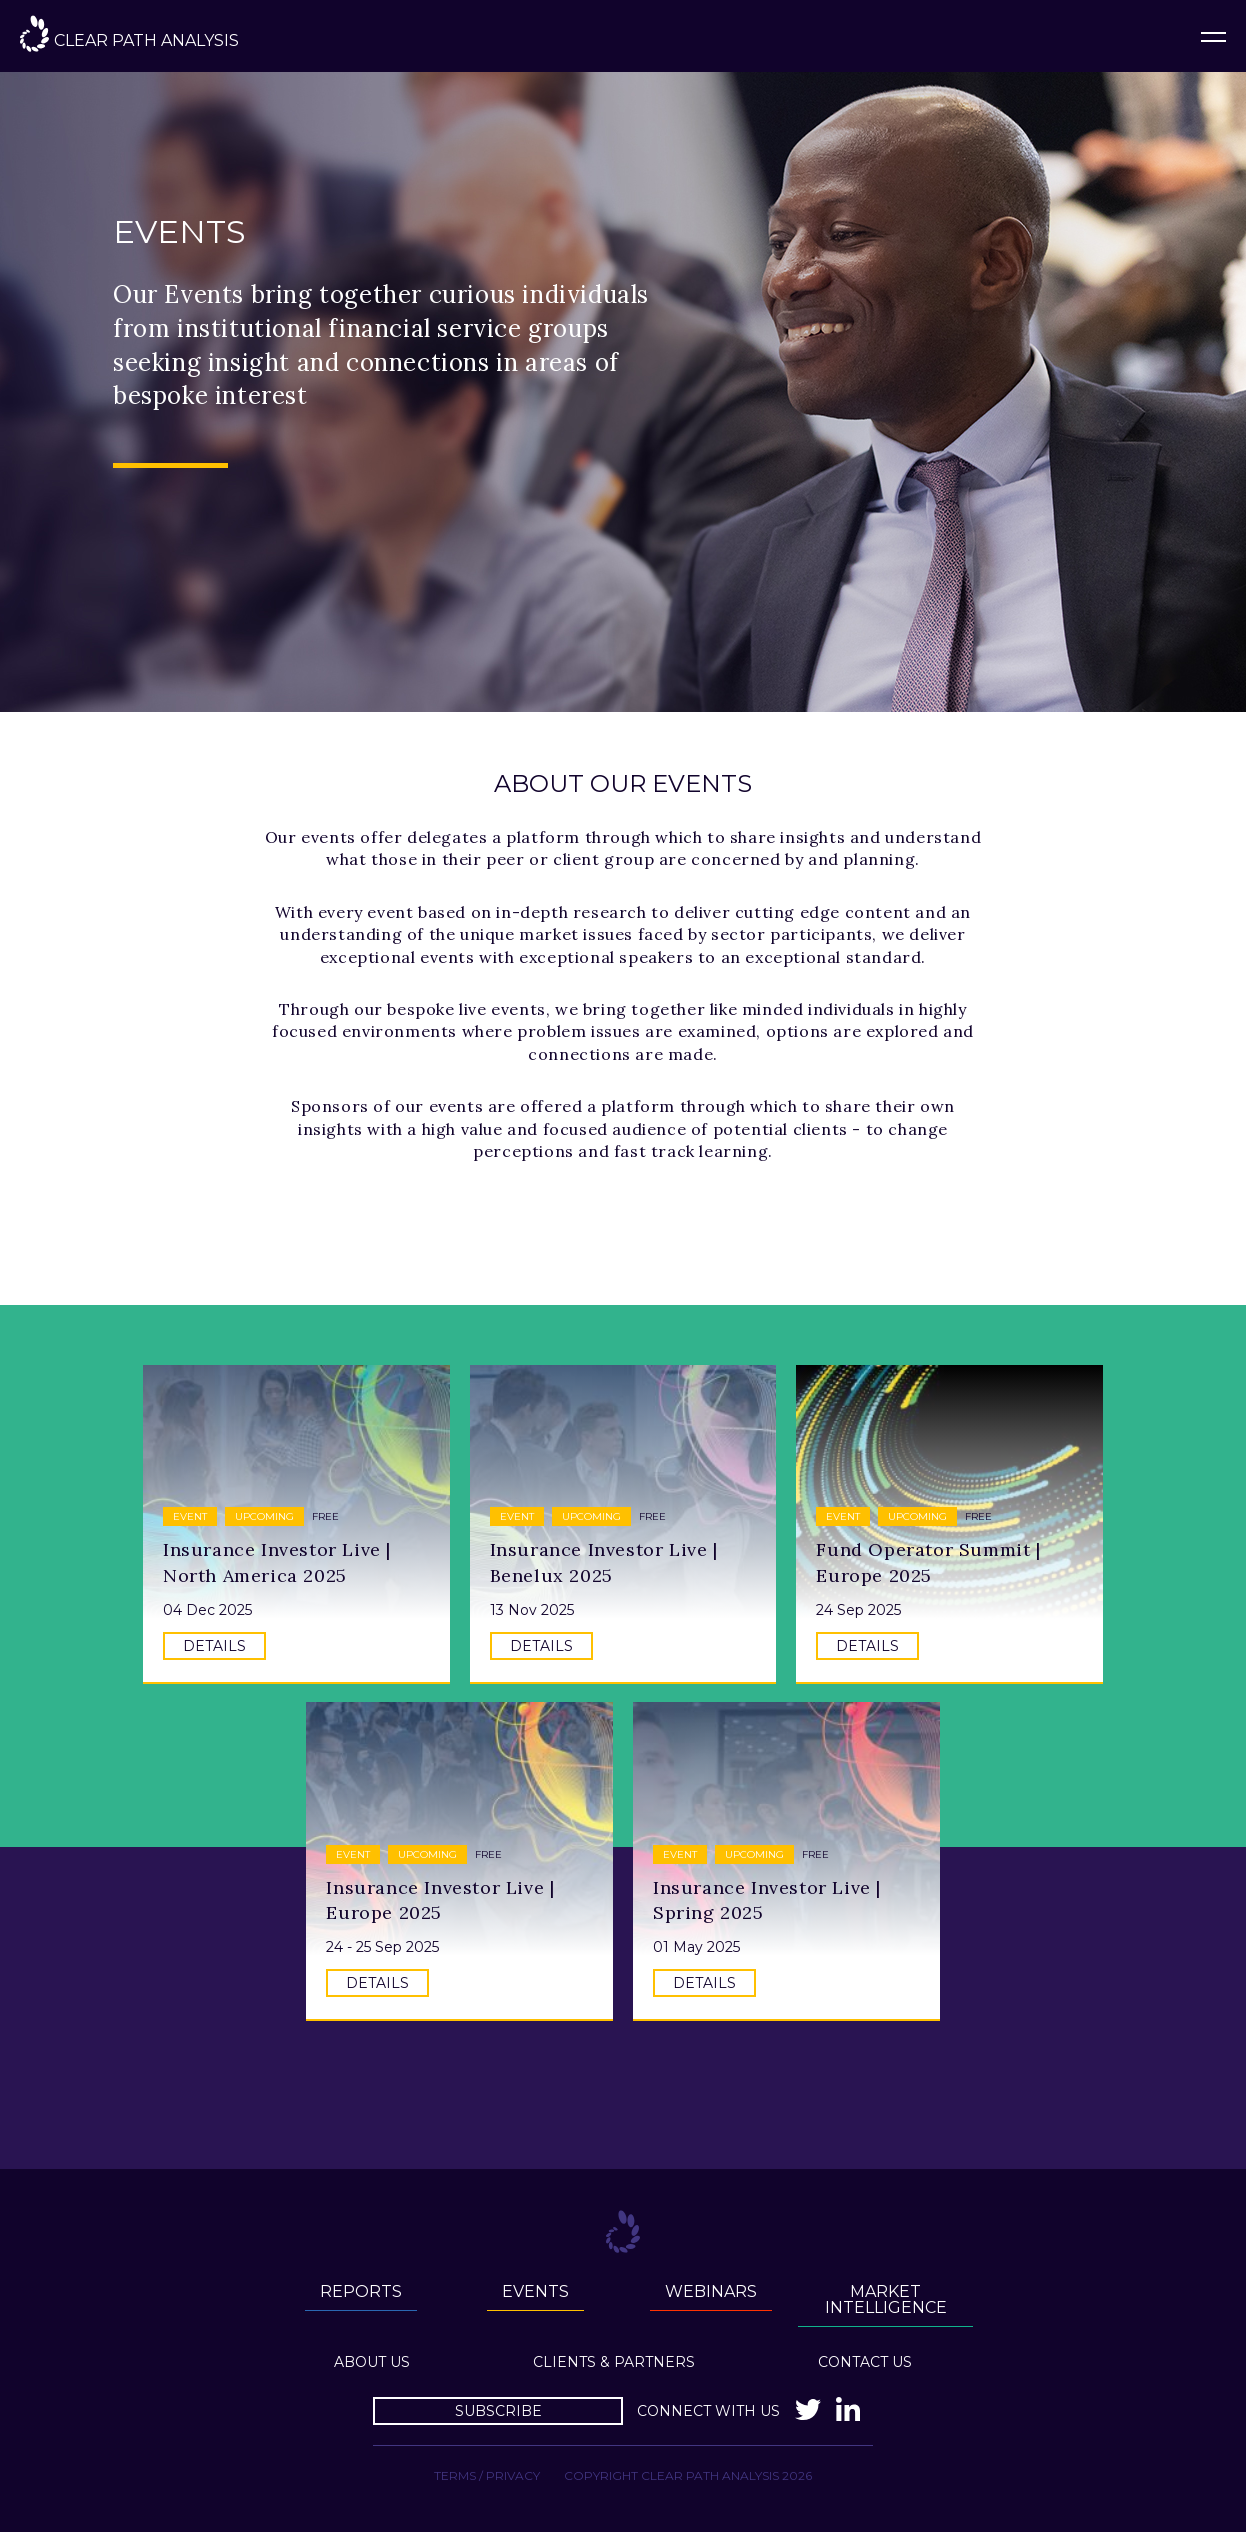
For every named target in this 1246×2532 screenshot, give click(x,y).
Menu (1213, 36)
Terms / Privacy (487, 2476)
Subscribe (498, 2411)
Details (214, 1646)
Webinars (711, 2291)
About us (372, 2362)
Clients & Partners (614, 2362)
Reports (361, 2291)
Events (535, 2291)
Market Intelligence (886, 2299)
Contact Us (865, 2362)
